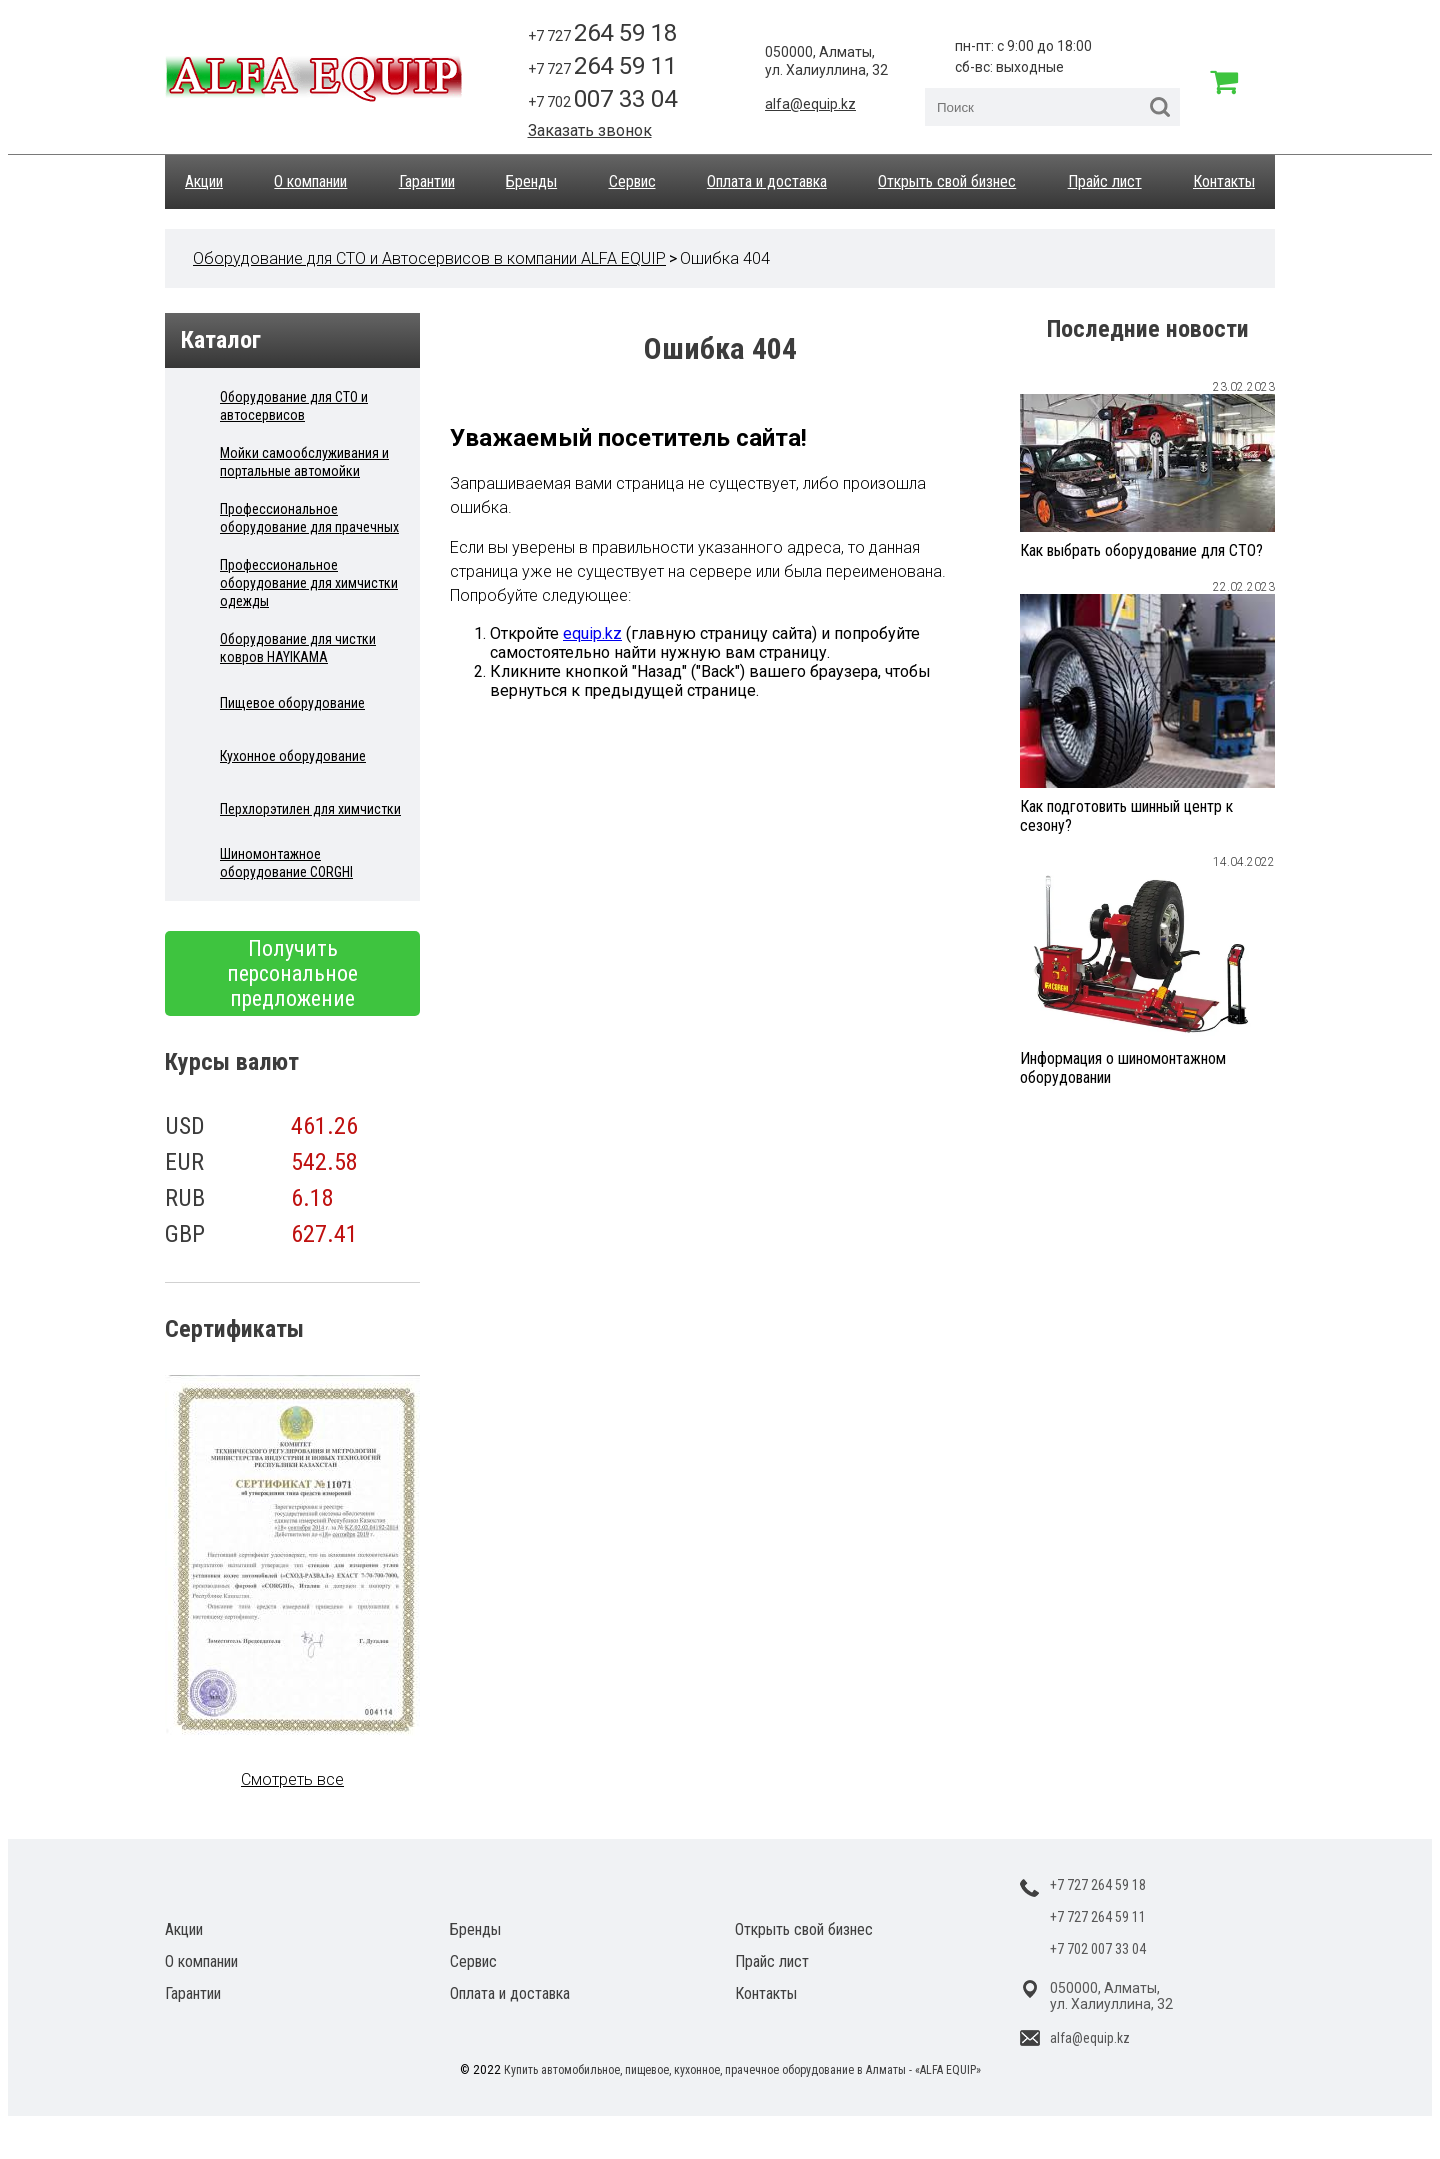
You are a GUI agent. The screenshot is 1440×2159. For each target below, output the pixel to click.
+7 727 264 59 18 (1098, 1885)
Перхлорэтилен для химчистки (310, 809)
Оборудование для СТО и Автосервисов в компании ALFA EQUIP (429, 258)
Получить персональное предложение (292, 973)
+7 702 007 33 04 (1098, 1949)
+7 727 (602, 33)
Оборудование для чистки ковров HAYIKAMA (298, 648)
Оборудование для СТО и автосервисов (294, 406)
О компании (310, 181)
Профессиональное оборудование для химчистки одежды (309, 583)
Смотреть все (292, 1779)
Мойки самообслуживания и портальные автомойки (304, 462)
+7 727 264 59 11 (1098, 1917)
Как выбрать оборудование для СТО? (1141, 550)
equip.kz (592, 633)
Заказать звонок (590, 130)
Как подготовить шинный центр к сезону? (1126, 816)
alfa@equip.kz (810, 104)
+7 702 (602, 99)
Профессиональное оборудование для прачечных (309, 518)
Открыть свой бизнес (947, 181)
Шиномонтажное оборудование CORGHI (286, 863)
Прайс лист (1105, 181)
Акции (204, 181)
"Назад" (659, 671)
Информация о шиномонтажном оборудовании (1123, 1068)
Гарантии (427, 181)
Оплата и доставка (767, 181)
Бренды (531, 181)
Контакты (1224, 181)
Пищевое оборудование (292, 703)
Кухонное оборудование (293, 756)
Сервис (632, 181)
